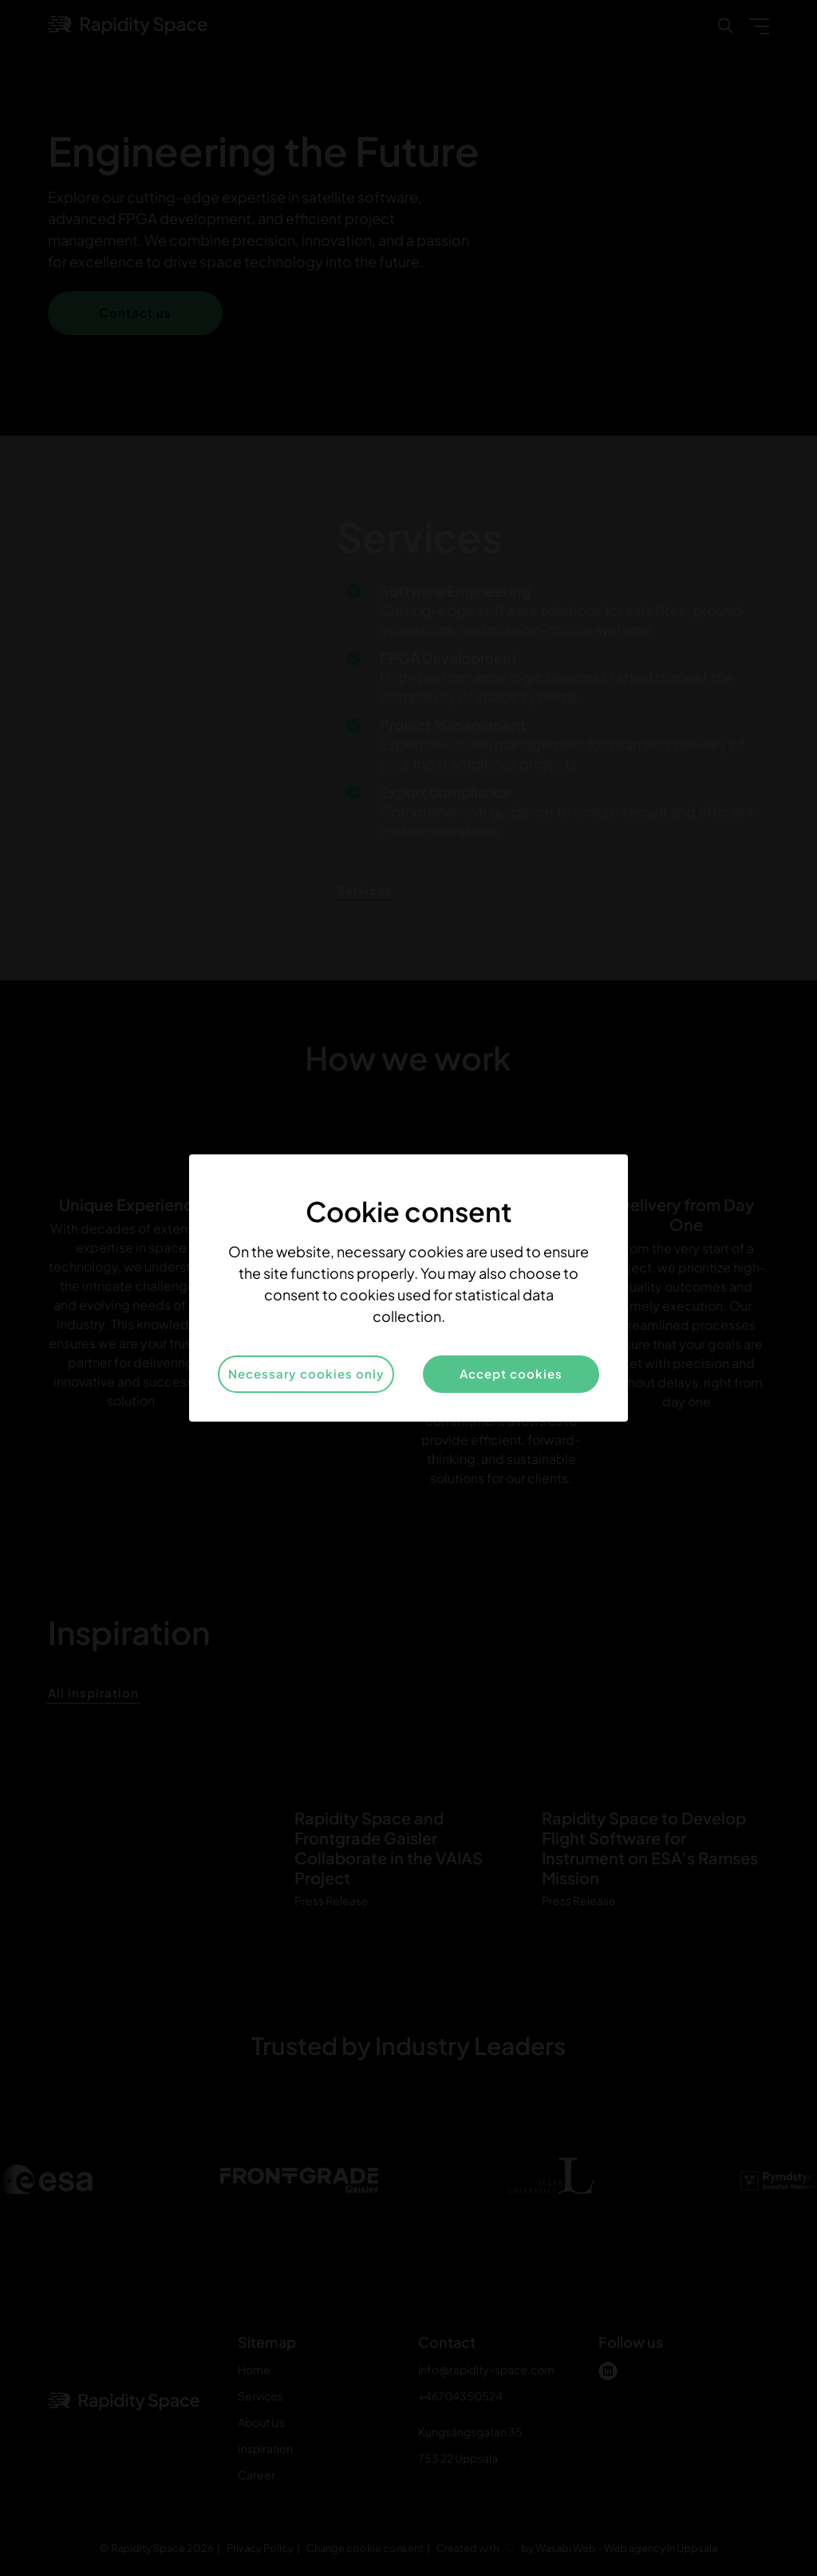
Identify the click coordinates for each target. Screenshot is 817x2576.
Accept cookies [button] (511, 1373)
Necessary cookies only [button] (306, 1373)
